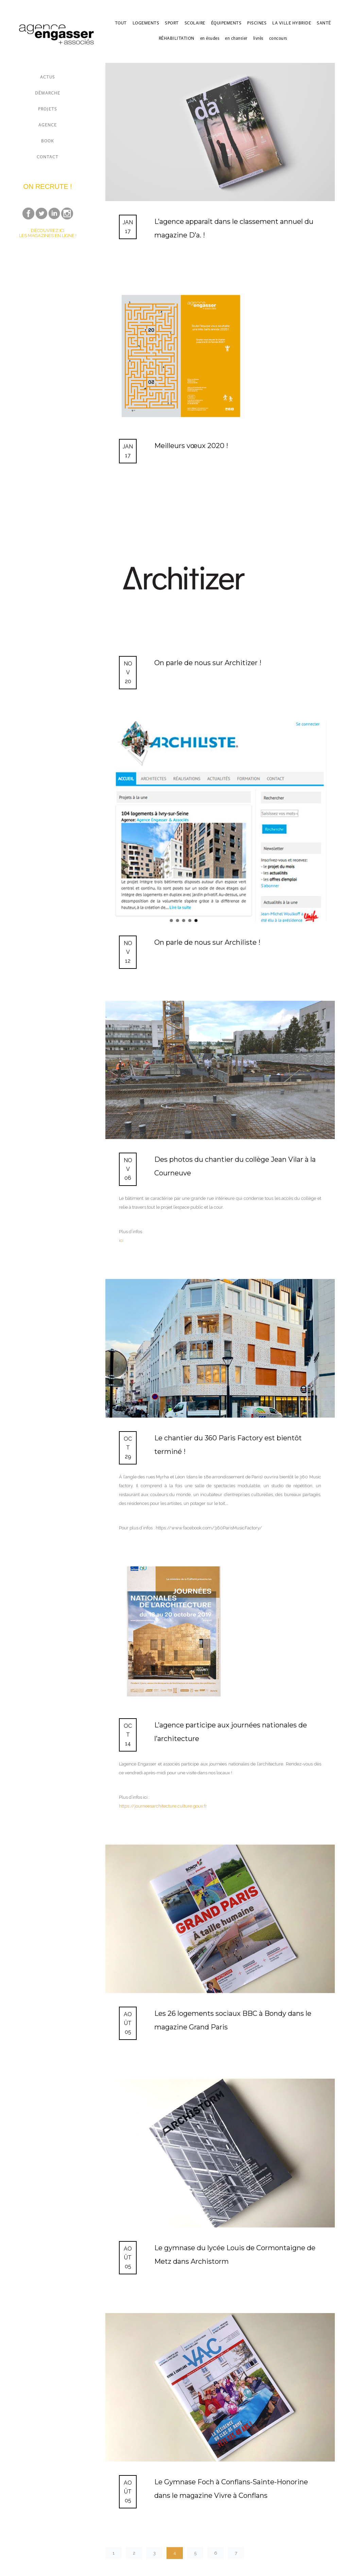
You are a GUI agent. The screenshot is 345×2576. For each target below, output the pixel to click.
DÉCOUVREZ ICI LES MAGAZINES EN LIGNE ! (47, 233)
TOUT (121, 23)
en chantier (236, 38)
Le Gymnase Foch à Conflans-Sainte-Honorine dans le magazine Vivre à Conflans (231, 2489)
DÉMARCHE (47, 93)
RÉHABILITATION (176, 38)
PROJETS (47, 109)
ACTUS (47, 77)
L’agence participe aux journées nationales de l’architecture (230, 1732)
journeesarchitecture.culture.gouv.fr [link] (163, 1806)
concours (278, 38)
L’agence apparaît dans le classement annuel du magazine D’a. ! (233, 228)
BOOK (47, 141)
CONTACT (47, 157)
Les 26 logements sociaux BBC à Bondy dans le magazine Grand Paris (232, 2020)
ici (121, 1240)
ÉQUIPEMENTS (226, 23)
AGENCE (47, 125)
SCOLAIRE (195, 23)
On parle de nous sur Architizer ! (207, 663)
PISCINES (256, 23)
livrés (258, 38)
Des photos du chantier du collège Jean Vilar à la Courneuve (235, 1166)
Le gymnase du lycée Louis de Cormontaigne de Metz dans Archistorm (234, 2255)
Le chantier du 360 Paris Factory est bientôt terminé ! (228, 1445)
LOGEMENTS (146, 23)
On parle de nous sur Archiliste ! (207, 942)
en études (210, 38)
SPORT (172, 23)
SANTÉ (324, 23)
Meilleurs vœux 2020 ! (191, 446)
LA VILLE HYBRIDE (291, 23)
